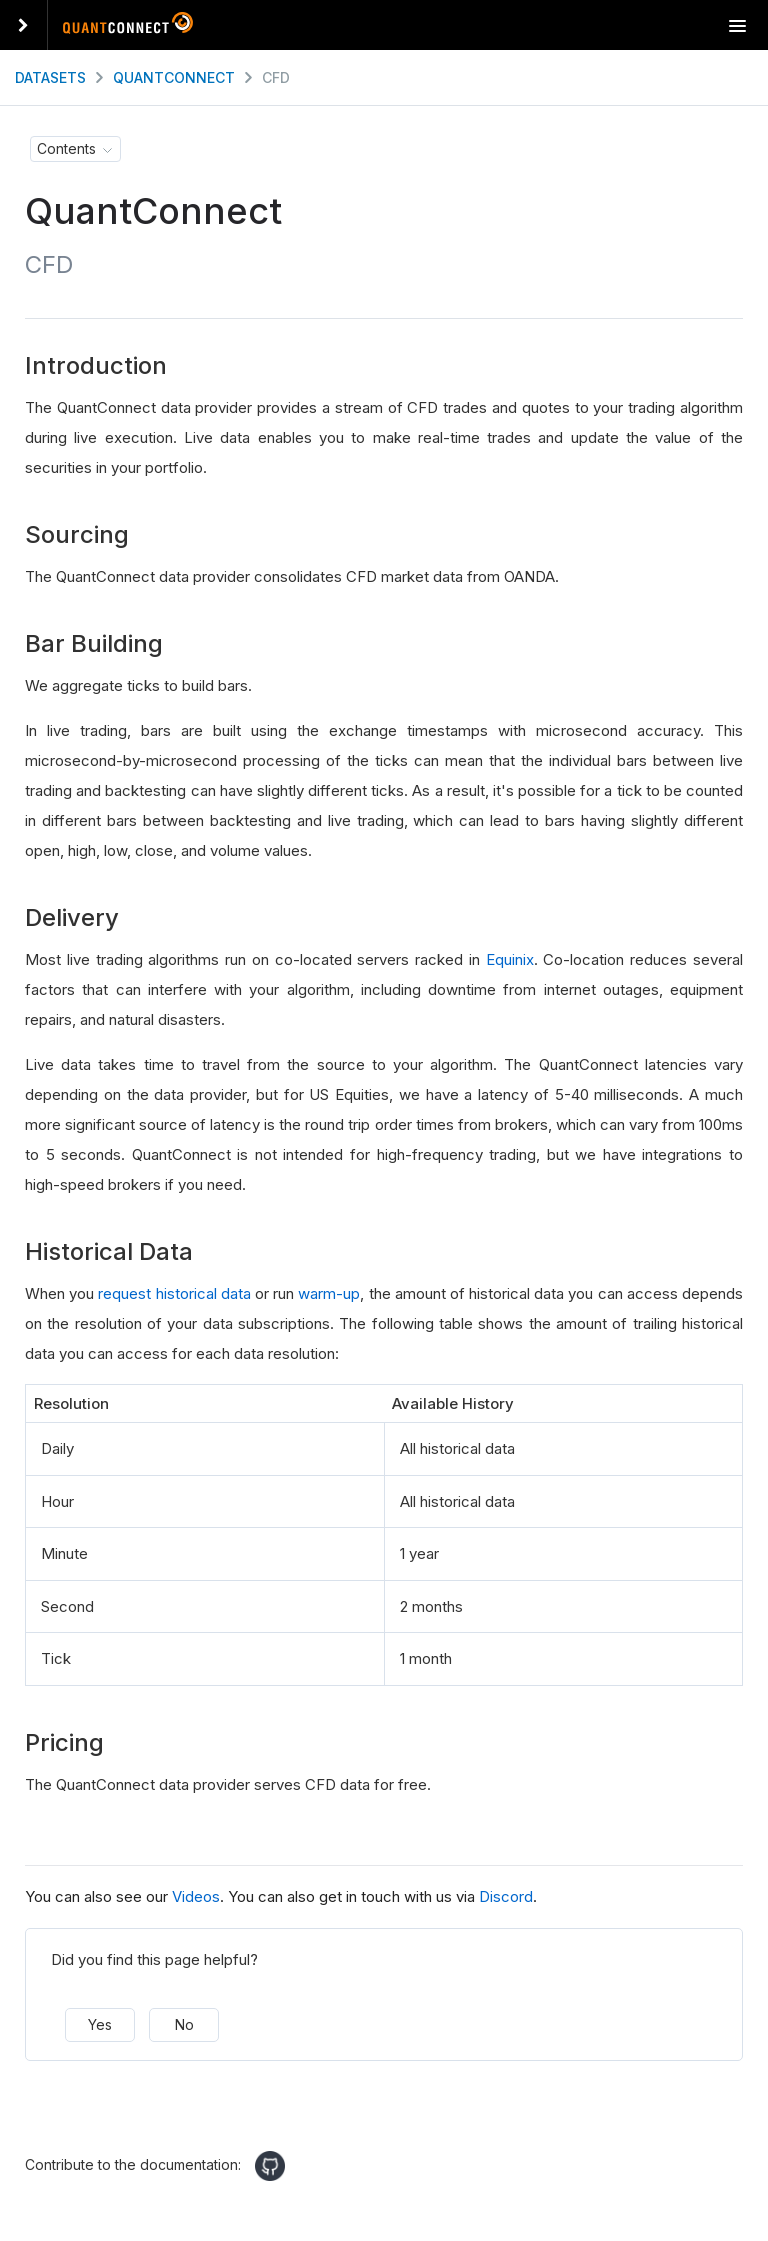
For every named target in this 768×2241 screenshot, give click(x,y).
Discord (506, 1896)
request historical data (174, 1293)
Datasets (50, 77)
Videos (196, 1896)
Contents (66, 148)
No (184, 2024)
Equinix (510, 959)
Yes (100, 2024)
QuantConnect (174, 77)
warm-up (329, 1293)
